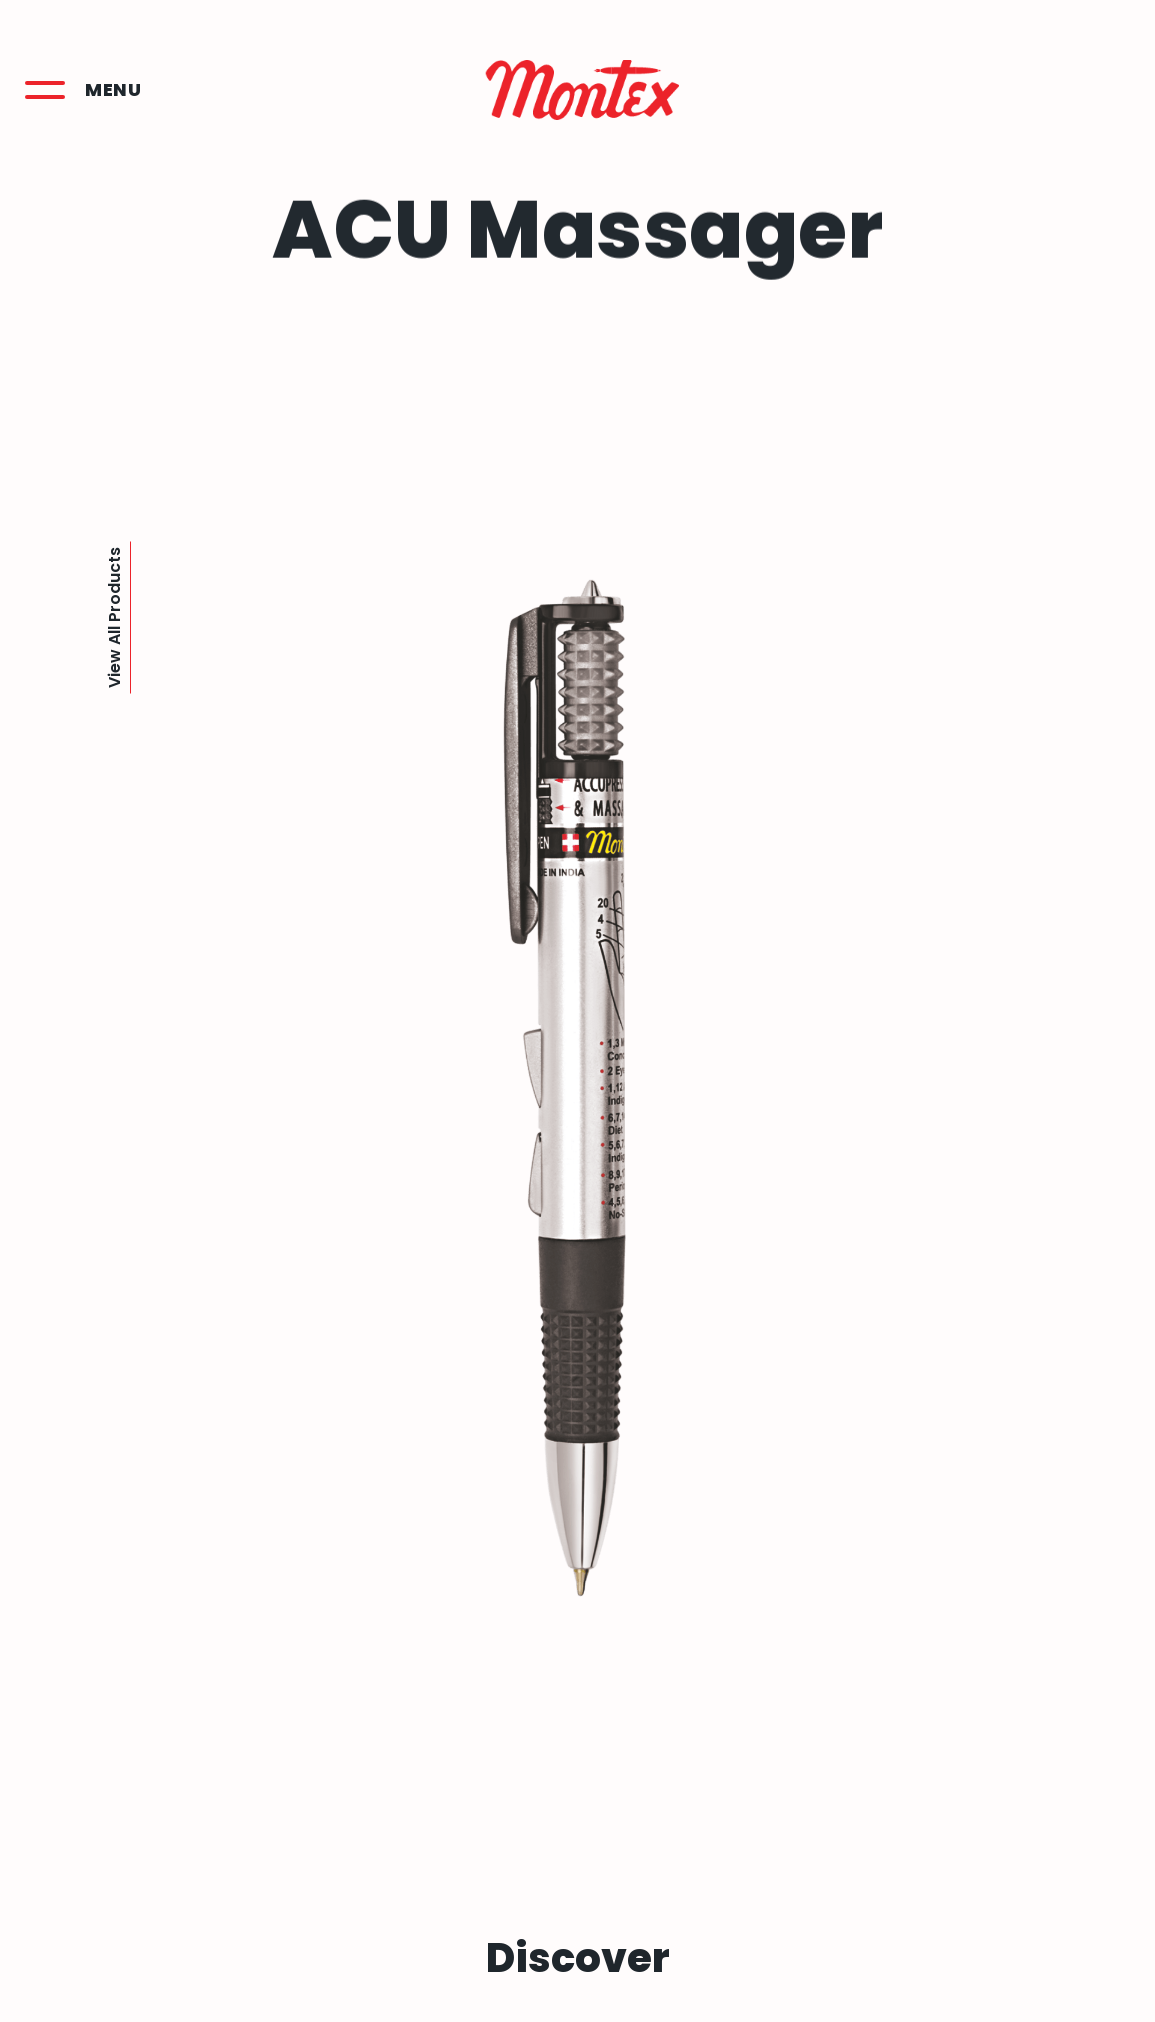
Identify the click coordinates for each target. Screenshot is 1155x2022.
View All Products (114, 617)
